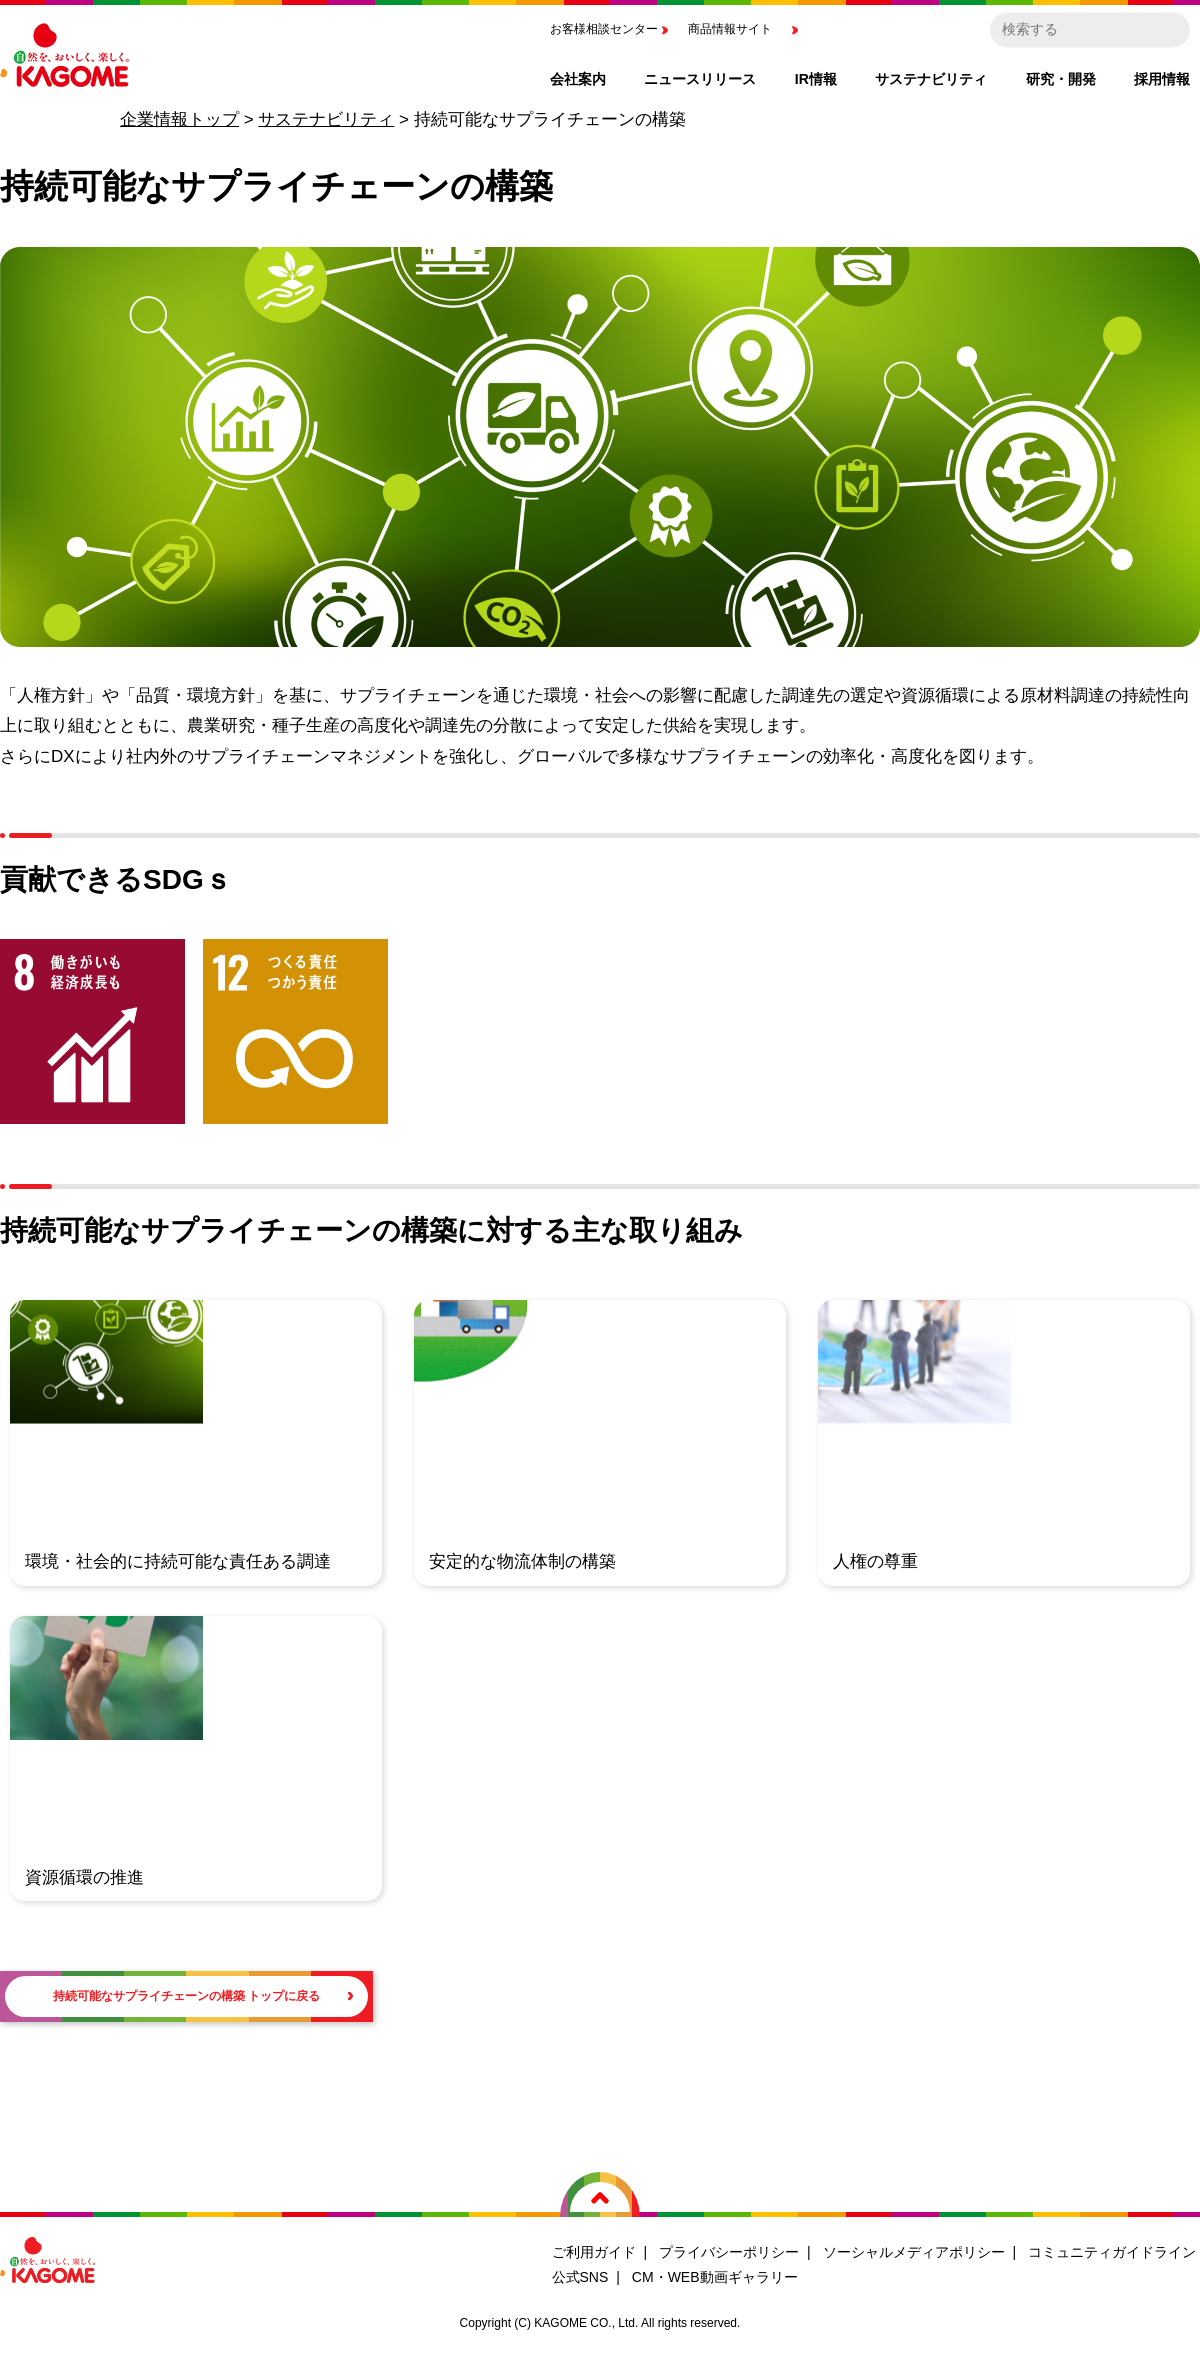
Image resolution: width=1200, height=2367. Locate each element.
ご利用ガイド (594, 2258)
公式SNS (580, 2284)
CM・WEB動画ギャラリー (715, 2284)
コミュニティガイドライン (1112, 2258)
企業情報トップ (179, 119)
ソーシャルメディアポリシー (914, 2258)
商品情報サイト (730, 29)
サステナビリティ (326, 119)
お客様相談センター (604, 29)
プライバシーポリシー (729, 2258)
